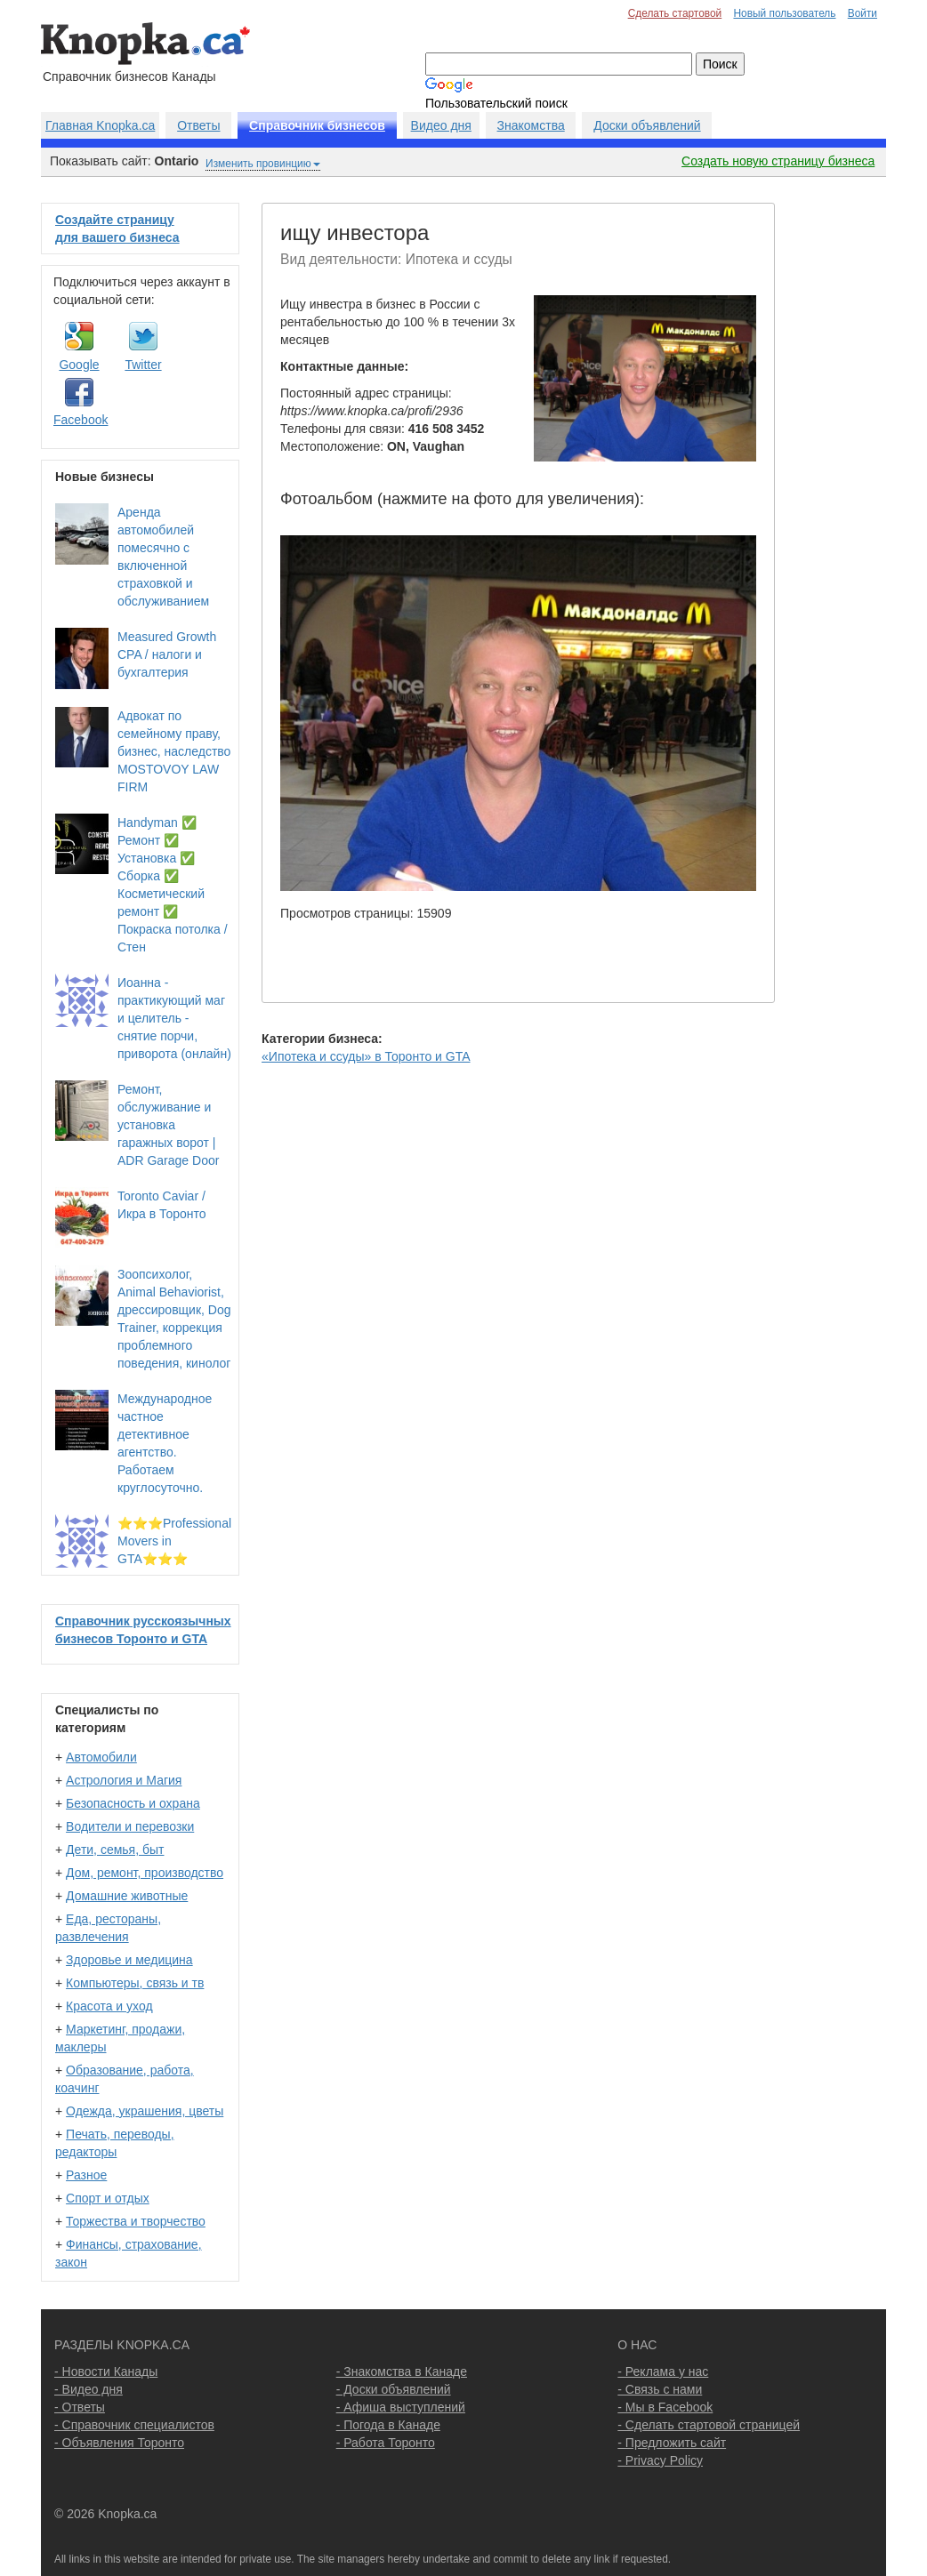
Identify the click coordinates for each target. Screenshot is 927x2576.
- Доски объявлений (393, 2389)
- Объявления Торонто (119, 2443)
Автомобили (101, 1757)
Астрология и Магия (123, 1780)
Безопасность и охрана (133, 1803)
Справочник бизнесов (317, 125)
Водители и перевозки (130, 1826)
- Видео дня (88, 2389)
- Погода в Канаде (388, 2425)
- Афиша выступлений (400, 2407)
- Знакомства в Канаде (401, 2371)
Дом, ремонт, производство (144, 1873)
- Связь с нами (659, 2389)
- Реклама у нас (662, 2371)
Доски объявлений (646, 125)
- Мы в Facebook (665, 2407)
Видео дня (441, 125)
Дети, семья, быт (115, 1849)
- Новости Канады (105, 2371)
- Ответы (79, 2407)
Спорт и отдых (107, 2198)
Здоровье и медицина (129, 1960)
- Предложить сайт (671, 2443)
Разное (86, 2175)
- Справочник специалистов (134, 2425)
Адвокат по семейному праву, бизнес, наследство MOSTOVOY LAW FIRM (173, 751)
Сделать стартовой (675, 13)
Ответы (198, 125)
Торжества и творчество (136, 2221)
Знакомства (531, 125)
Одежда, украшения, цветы (144, 2111)
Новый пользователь (784, 13)
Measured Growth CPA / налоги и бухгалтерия (166, 654)
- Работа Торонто (385, 2443)
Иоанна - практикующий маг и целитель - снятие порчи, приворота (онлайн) (174, 1018)
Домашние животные (127, 1896)
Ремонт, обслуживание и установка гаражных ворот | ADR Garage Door (168, 1125)
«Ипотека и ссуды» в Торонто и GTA (366, 1056)
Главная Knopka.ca (100, 125)
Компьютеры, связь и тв (135, 1983)
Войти (862, 13)
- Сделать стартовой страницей (708, 2425)
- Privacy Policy (660, 2460)
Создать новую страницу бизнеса (778, 161)
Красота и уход (109, 2006)
